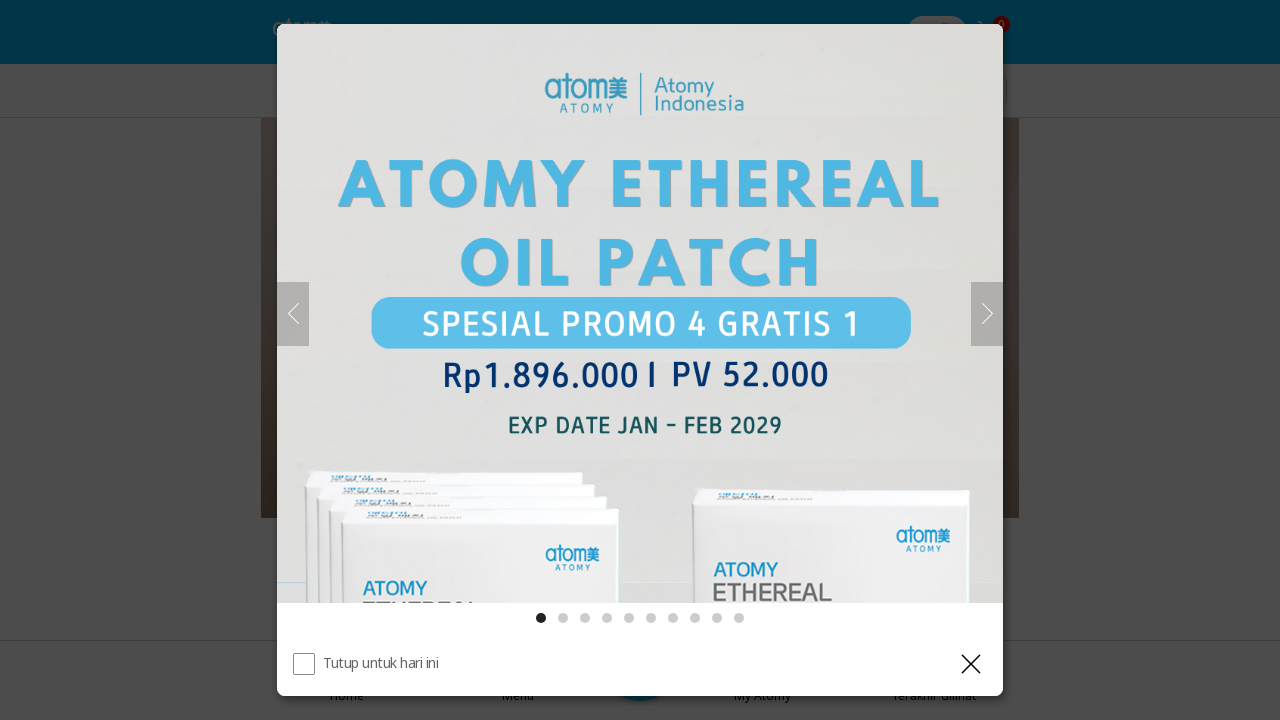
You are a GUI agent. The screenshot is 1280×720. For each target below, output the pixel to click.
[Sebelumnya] (293, 314)
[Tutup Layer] (971, 664)
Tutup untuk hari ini (380, 662)
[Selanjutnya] (987, 314)
